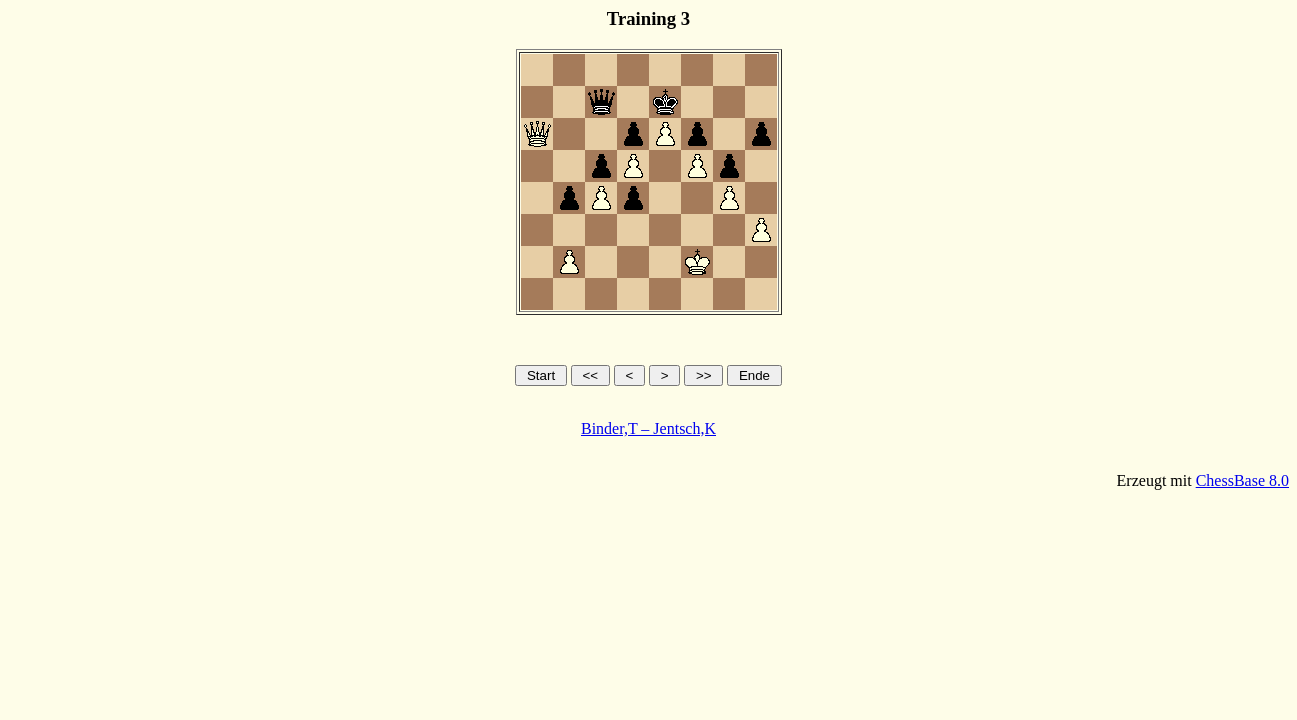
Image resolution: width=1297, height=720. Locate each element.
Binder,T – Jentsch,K (648, 428)
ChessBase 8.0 (1242, 480)
